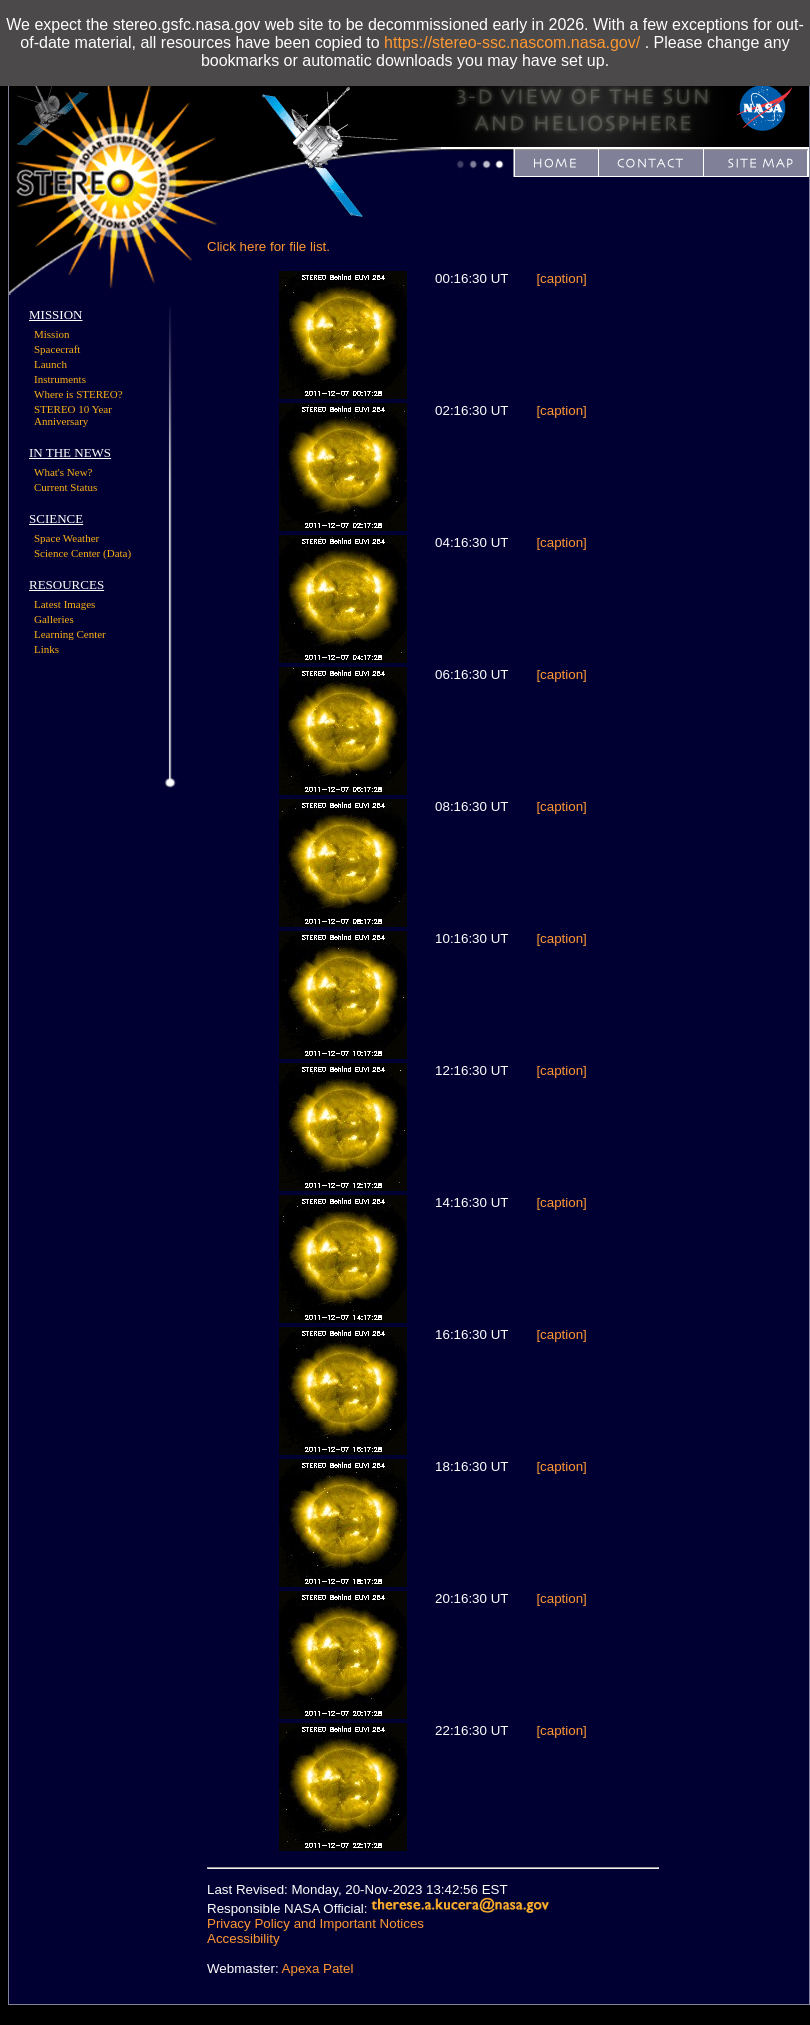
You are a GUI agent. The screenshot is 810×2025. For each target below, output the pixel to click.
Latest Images (64, 604)
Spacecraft (57, 349)
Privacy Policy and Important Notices (315, 1923)
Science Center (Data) (82, 553)
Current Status (65, 487)
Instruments (60, 379)
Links (46, 649)
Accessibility (243, 1938)
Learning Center (70, 634)
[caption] (561, 278)
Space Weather (66, 538)
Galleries (54, 619)
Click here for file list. (268, 246)
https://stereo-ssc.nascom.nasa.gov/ (512, 42)
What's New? (63, 472)
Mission (51, 334)
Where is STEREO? (78, 394)
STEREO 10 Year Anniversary (73, 415)
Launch (50, 364)
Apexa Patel (318, 1968)
